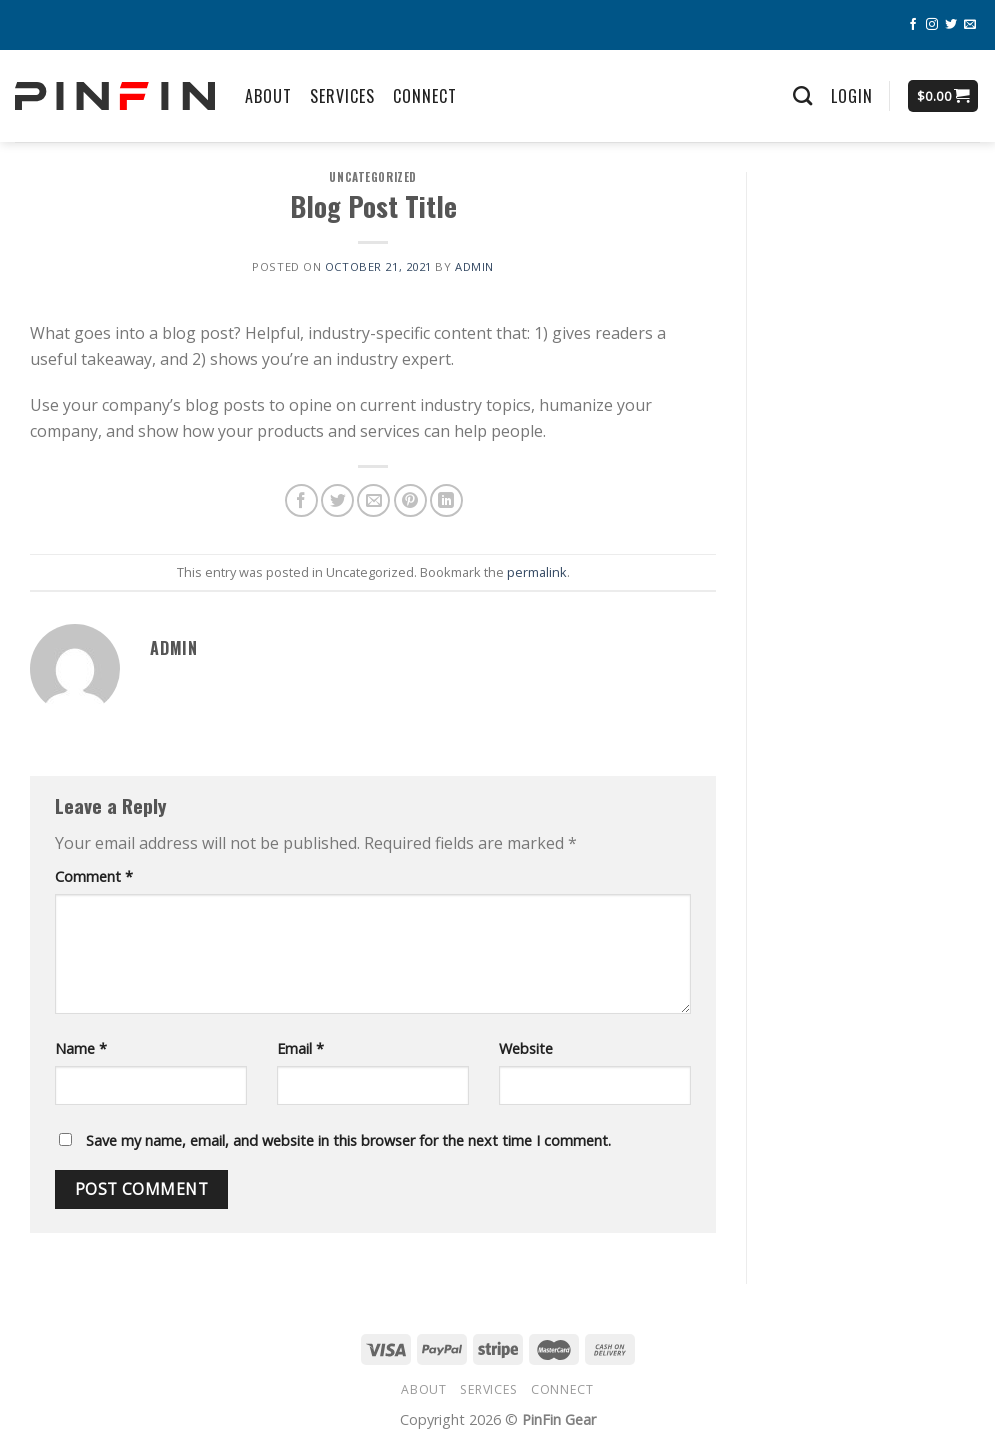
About (268, 96)
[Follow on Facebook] (913, 25)
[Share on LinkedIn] (446, 500)
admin (474, 266)
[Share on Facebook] (301, 500)
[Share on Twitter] (337, 500)
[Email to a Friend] (373, 500)
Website (526, 1048)
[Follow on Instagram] (932, 25)
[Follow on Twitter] (951, 25)
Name (81, 1048)
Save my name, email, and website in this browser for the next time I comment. (348, 1140)
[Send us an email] (970, 25)
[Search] (803, 95)
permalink (537, 572)
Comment (94, 876)
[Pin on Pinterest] (410, 500)
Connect (425, 96)
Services (342, 96)
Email (300, 1048)
